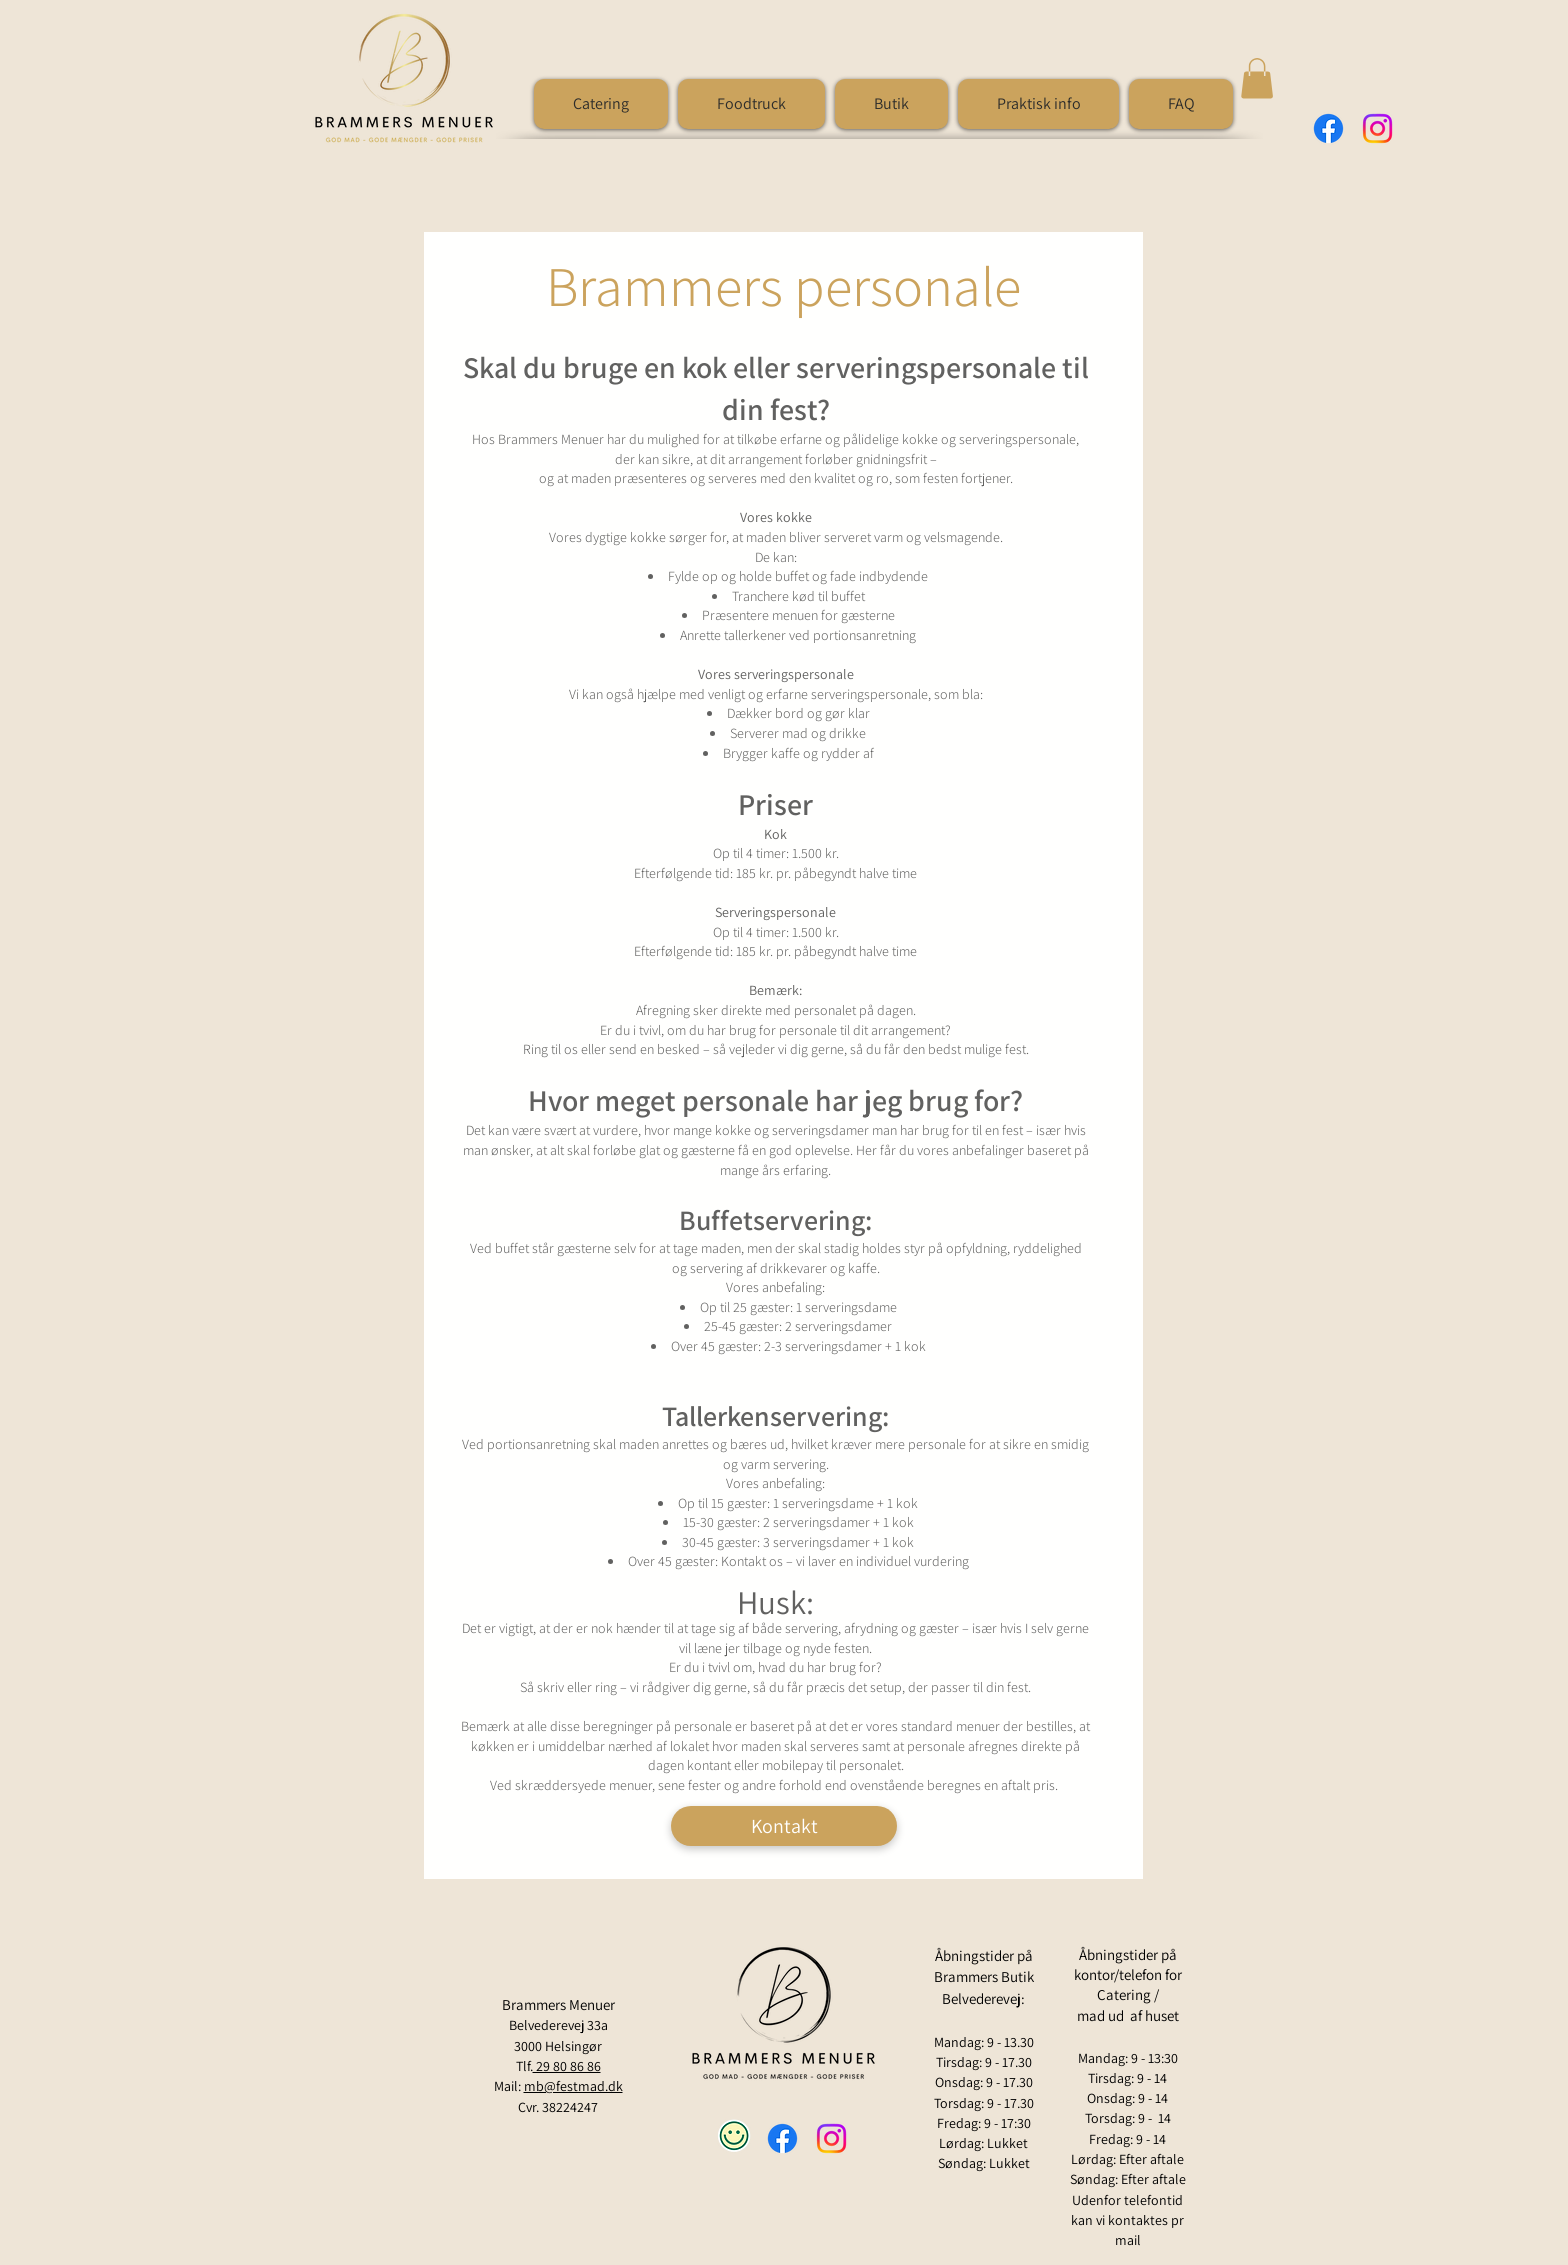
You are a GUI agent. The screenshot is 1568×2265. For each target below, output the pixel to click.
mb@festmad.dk (573, 2086)
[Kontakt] (784, 1826)
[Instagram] (1377, 128)
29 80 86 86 (567, 2066)
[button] (1038, 104)
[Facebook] (1328, 128)
